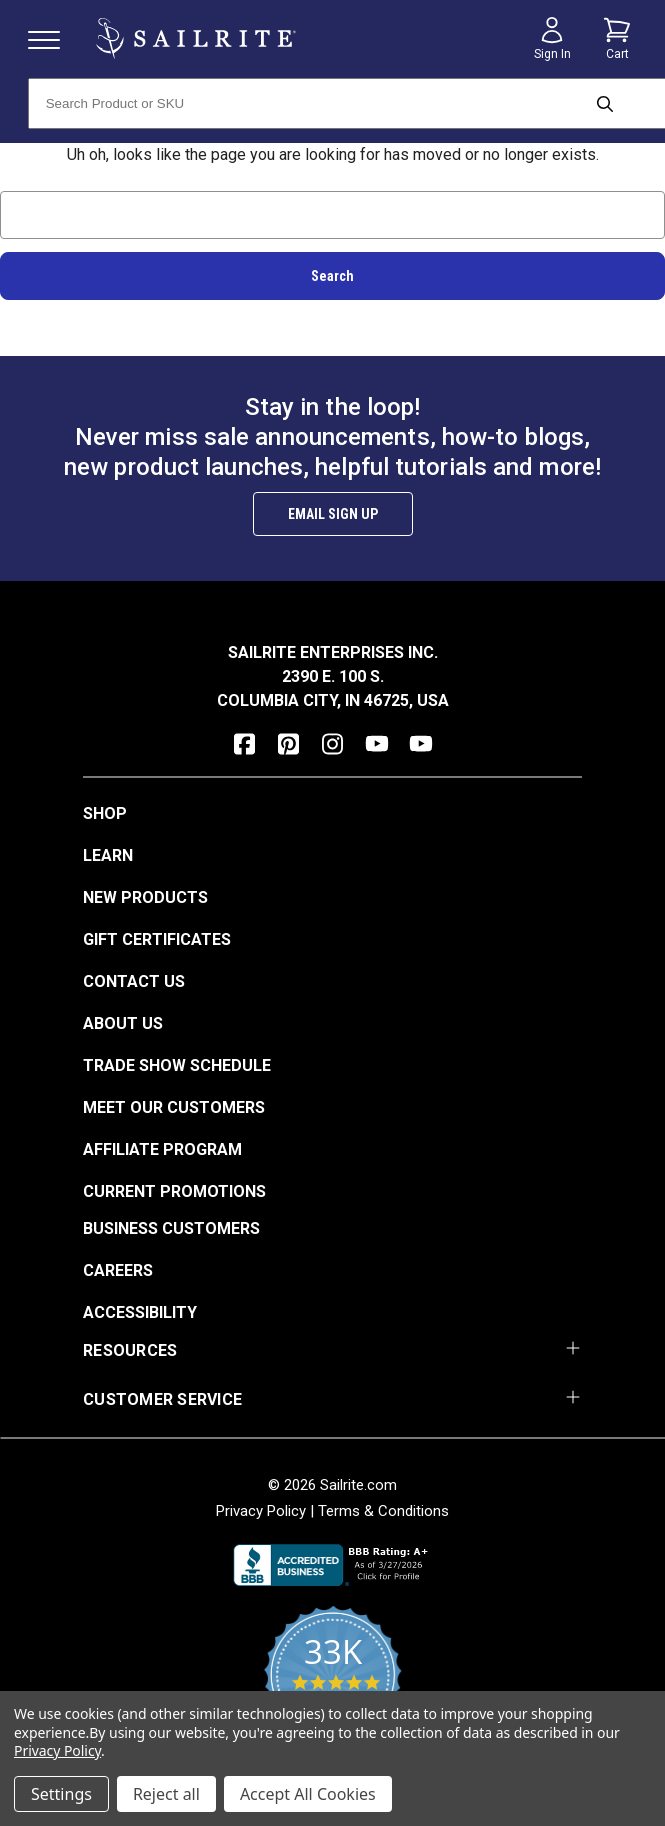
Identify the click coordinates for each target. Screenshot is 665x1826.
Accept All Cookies (308, 1794)
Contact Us (134, 981)
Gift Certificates (157, 939)
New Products (145, 897)
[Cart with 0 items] (617, 39)
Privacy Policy (261, 1511)
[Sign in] (552, 39)
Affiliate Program (162, 1149)
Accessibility (140, 1312)
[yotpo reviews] (332, 1686)
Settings (61, 1794)
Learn (108, 855)
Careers (118, 1270)
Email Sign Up (333, 514)
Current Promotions (174, 1191)
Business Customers (171, 1228)
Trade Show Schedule (177, 1065)
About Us (123, 1023)
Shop (105, 813)
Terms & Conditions (383, 1511)
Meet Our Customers (174, 1107)
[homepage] (196, 38)
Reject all (166, 1794)
